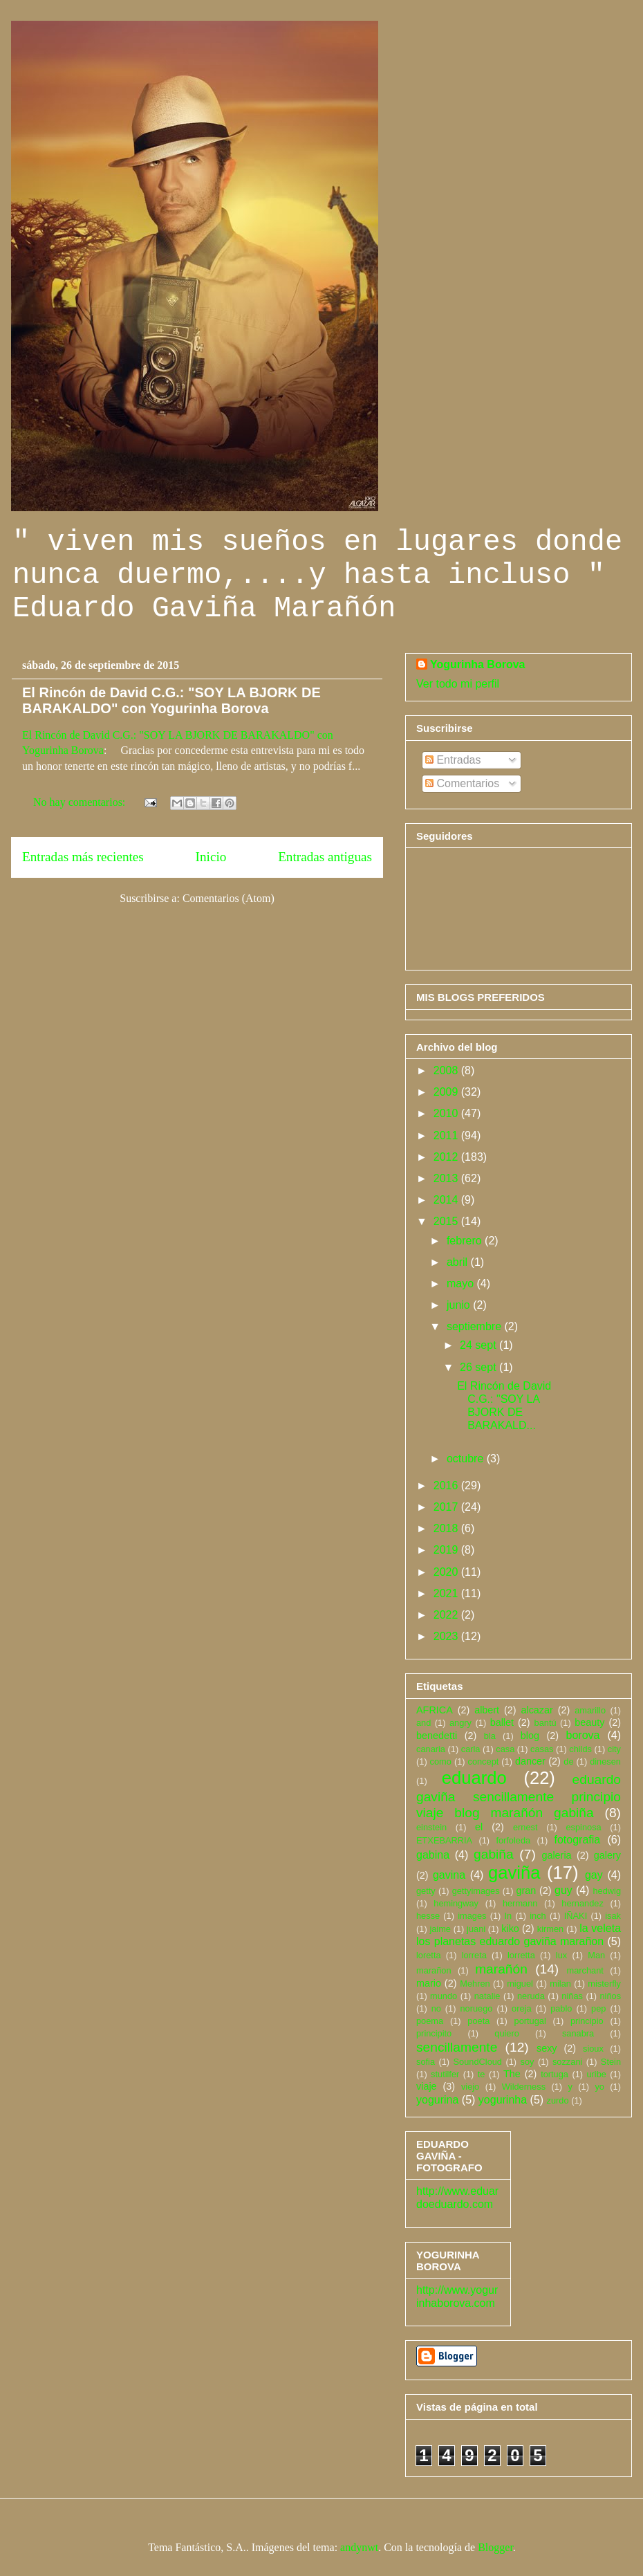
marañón (501, 1969)
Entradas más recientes (83, 856)
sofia (425, 2062)
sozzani (567, 2062)
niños (610, 1996)
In (508, 1916)
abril (459, 1262)
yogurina (437, 2100)
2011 (447, 1135)
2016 (447, 1485)
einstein (431, 1827)
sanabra (578, 2033)
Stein (611, 2062)
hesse (428, 1916)
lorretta (521, 1955)
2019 (447, 1550)
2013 (447, 1178)
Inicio (211, 856)
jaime (440, 1929)
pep (598, 2008)
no (436, 2008)
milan (560, 1983)
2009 (447, 1092)
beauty (589, 1722)
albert (486, 1709)
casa (505, 1749)
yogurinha (502, 2100)
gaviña (514, 1872)
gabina (432, 1855)
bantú (545, 1723)
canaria (430, 1749)
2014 (447, 1200)
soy (527, 2062)
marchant (585, 1970)
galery (607, 1855)
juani (476, 1929)
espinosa (583, 1827)
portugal (530, 2021)
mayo (462, 1283)
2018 (447, 1528)
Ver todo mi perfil (457, 684)
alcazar (536, 1709)
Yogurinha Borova (477, 664)
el (479, 1826)
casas (541, 1749)
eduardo (474, 1777)
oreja (521, 2008)
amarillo (590, 1710)
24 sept (479, 1345)
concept (482, 1761)
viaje (426, 2086)
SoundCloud (478, 2062)
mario (428, 1983)
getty (426, 1891)
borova (583, 1735)
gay (594, 1875)
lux (561, 1955)
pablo (561, 2008)
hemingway (456, 1903)
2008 (447, 1070)
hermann (520, 1903)
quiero (506, 2033)
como (440, 1761)
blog (530, 1735)
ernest (525, 1827)
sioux (593, 2048)
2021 (447, 1593)
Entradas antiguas (325, 856)
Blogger (495, 2547)
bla (490, 1736)
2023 (447, 1636)
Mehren (475, 1983)
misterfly (604, 1983)
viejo (470, 2086)
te (481, 2074)
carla (471, 1749)
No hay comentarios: (80, 802)
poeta (478, 2021)
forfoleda (513, 1840)
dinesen (605, 1761)
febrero (466, 1240)
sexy (547, 2048)
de (568, 1761)
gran (526, 1890)
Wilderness (524, 2086)
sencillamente (456, 2047)
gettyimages (476, 1891)
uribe (596, 2074)
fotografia (577, 1840)
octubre (467, 1458)
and (423, 1723)
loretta (428, 1955)
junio (460, 1305)
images (472, 1916)
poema (429, 2021)
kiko (510, 1928)
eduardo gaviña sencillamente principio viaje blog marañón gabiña (518, 1796)
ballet (502, 1722)
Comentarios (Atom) (228, 898)
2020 (447, 1572)
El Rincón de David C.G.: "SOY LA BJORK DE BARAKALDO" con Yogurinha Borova (171, 700)
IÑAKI (575, 1916)
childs (580, 1749)
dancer (530, 1761)
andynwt (359, 2547)
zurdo (558, 2100)
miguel (520, 1983)
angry (460, 1723)
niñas (572, 1996)
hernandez (582, 1903)
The (512, 2073)
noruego (476, 2008)
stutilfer (445, 2074)
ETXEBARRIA (444, 1840)
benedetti (436, 1735)
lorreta (474, 1955)
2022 (447, 1615)
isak (613, 1916)
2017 (447, 1507)
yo (599, 2086)
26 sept (479, 1367)
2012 (447, 1157)
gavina (449, 1875)
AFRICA (434, 1709)
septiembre (476, 1326)
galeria (556, 1855)
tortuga (554, 2074)
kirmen (550, 1929)
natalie (487, 1996)
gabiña (494, 1854)
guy (563, 1890)
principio (587, 2021)
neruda (531, 1996)
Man (596, 1955)
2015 (447, 1221)
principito (433, 2033)
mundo (443, 1996)
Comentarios (462, 783)
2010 (447, 1113)
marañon (433, 1970)
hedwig (607, 1891)
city (614, 1749)
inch (538, 1916)
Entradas (453, 760)
